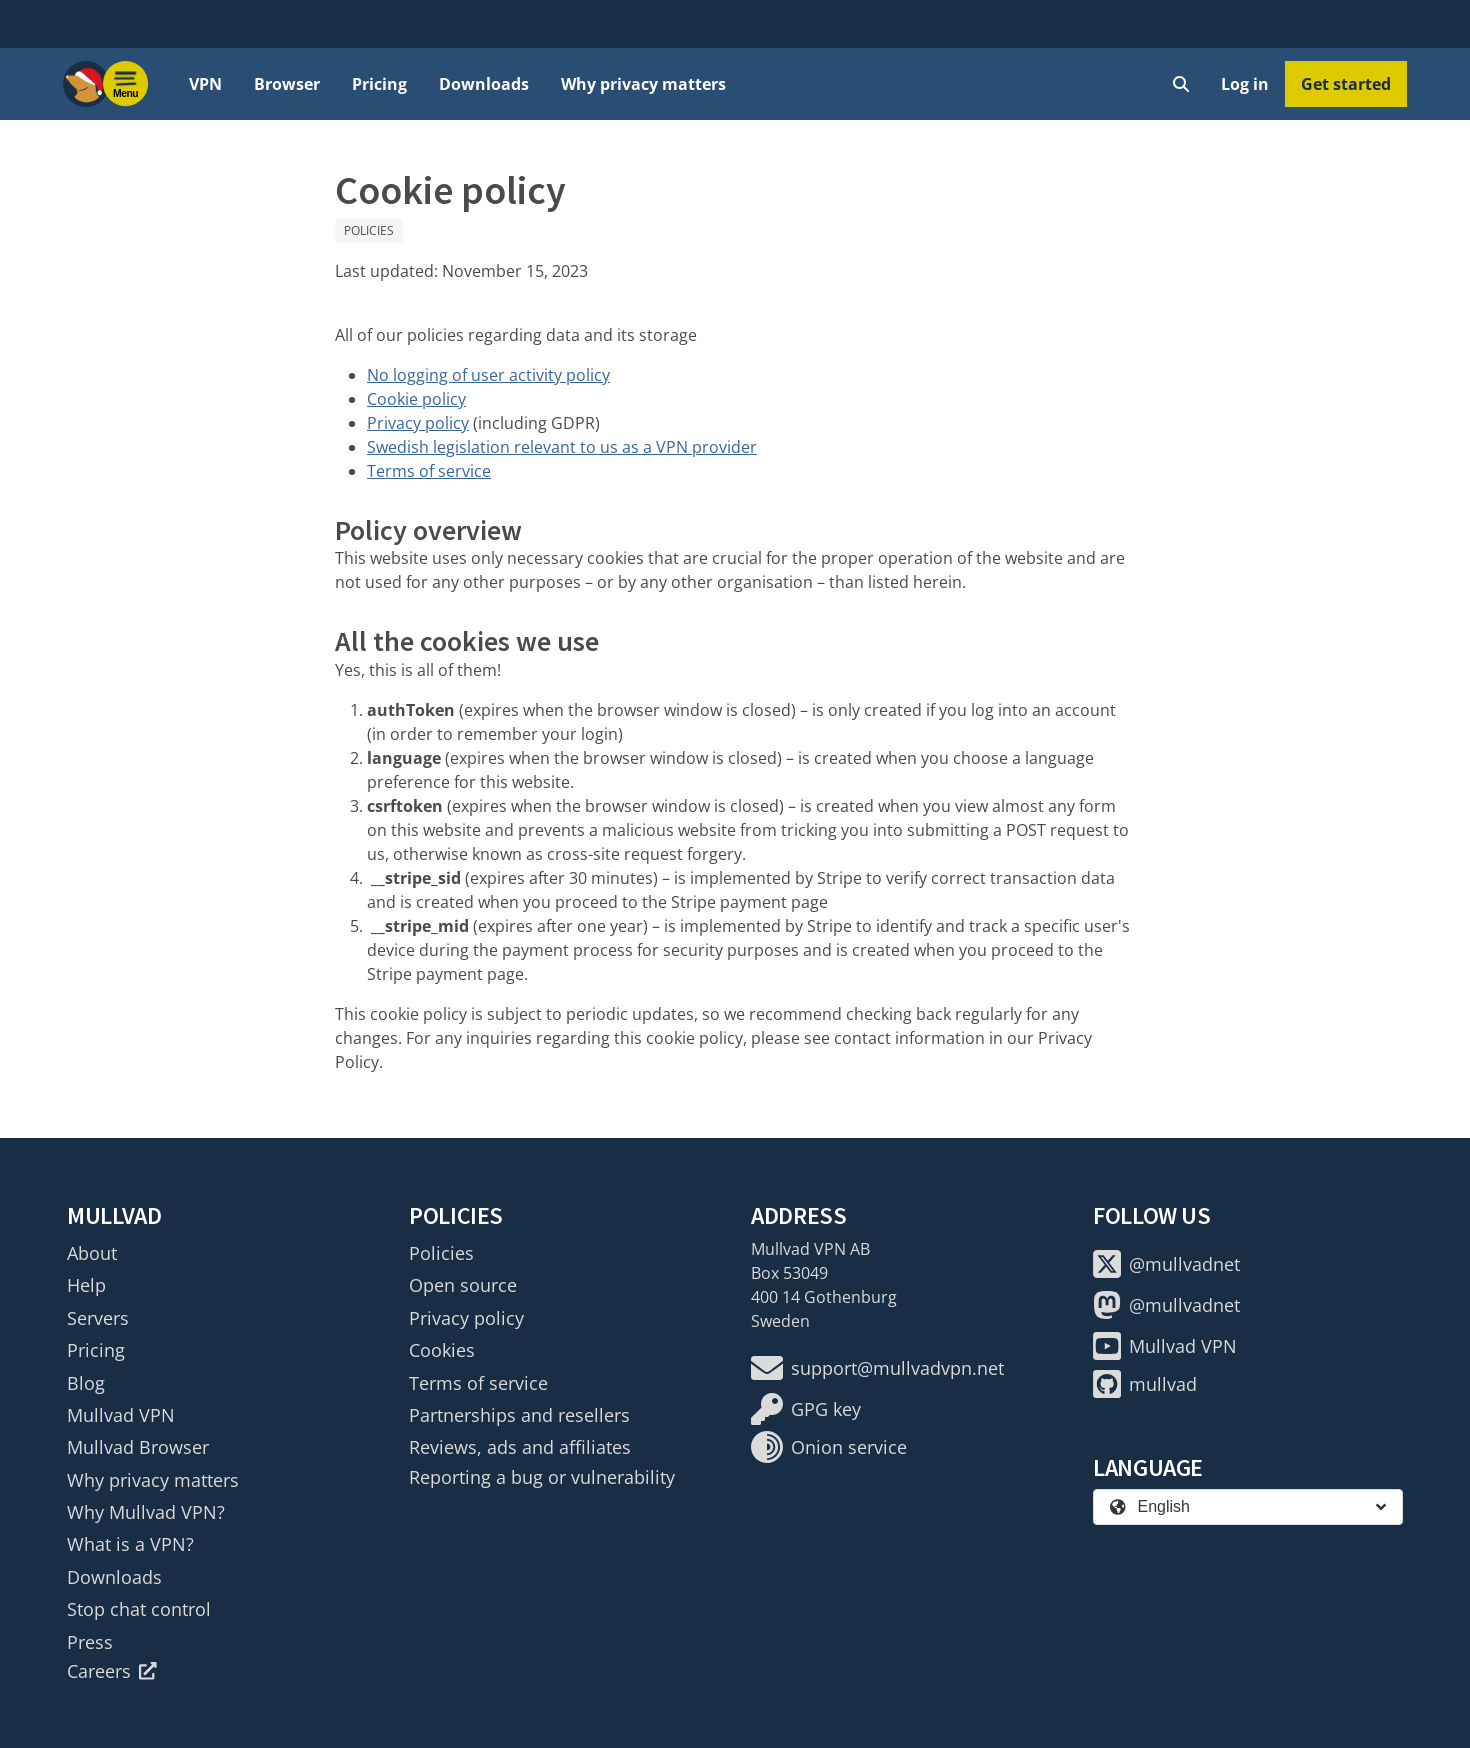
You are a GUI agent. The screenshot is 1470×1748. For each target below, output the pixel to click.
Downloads (484, 84)
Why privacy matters (643, 84)
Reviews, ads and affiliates (520, 1447)
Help (86, 1285)
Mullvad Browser (138, 1447)
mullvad (1145, 1384)
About (92, 1253)
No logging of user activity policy (488, 375)
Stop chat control (139, 1609)
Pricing (379, 84)
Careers (112, 1671)
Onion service (829, 1447)
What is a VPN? (130, 1544)
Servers (98, 1318)
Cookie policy (416, 399)
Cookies (442, 1350)
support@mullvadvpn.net (877, 1368)
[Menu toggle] (126, 84)
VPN (205, 84)
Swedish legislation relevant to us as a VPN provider (562, 447)
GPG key (806, 1409)
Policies (369, 230)
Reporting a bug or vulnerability (542, 1477)
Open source (463, 1285)
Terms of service (429, 471)
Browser (287, 84)
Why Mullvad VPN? (146, 1512)
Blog (86, 1383)
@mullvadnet (1166, 1264)
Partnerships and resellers (519, 1415)
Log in (1245, 84)
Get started (1346, 84)
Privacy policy (418, 423)
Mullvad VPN (121, 1415)
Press (90, 1642)
